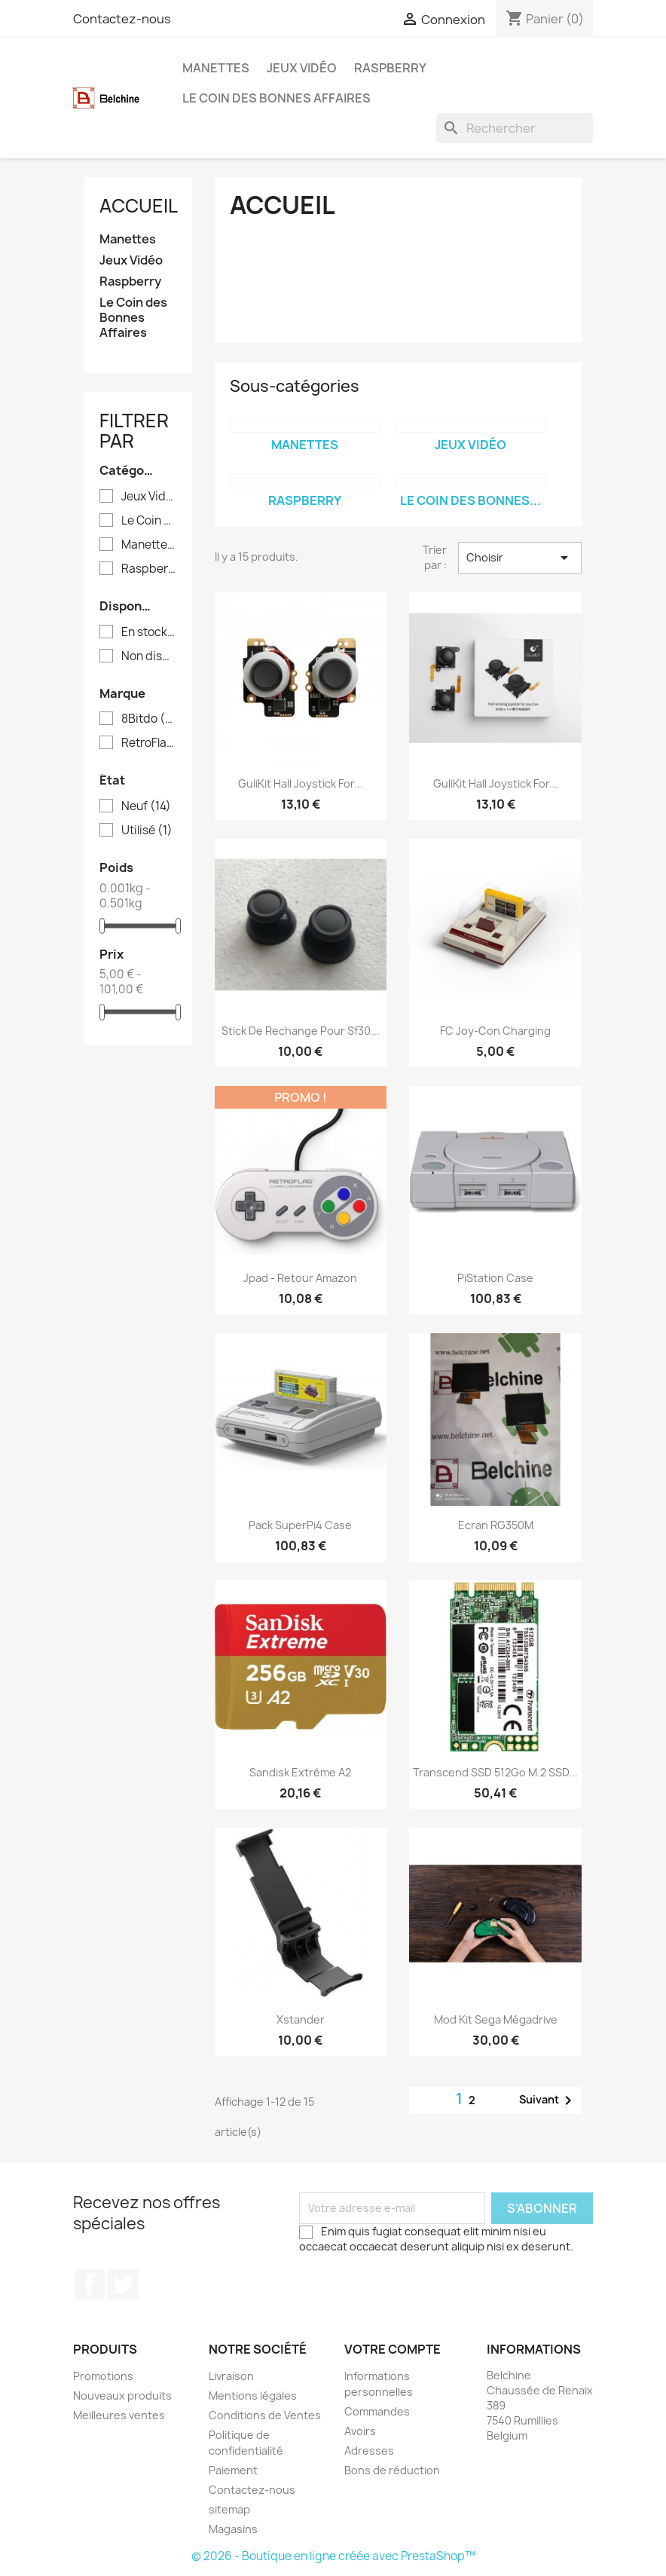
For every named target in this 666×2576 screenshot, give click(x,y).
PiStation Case (495, 1278)
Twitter (123, 2284)
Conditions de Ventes (265, 2415)
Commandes (377, 2411)
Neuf (146, 806)
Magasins (233, 2529)
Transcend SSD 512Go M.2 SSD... (495, 1772)
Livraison (231, 2376)
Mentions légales (253, 2395)
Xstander (300, 2019)
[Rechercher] (514, 128)
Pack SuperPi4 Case (300, 1525)
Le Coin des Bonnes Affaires (276, 98)
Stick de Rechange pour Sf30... (300, 1030)
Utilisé (147, 830)
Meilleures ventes (119, 2415)
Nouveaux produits (122, 2395)
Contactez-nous (122, 19)
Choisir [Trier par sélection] (519, 558)
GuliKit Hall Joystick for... (300, 783)
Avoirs (360, 2431)
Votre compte (392, 2349)
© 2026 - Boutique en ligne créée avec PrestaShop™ (333, 2556)
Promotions (103, 2376)
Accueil (138, 206)
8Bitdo (148, 719)
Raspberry (390, 68)
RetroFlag (148, 743)
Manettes (215, 68)
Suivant (548, 2100)
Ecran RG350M (495, 1525)
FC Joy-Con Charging (495, 1030)
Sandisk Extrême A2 (300, 1772)
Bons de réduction (392, 2470)
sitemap (229, 2509)
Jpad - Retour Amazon (300, 1278)
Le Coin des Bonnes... (470, 500)
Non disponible (148, 656)
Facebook (90, 2284)
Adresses (369, 2450)
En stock (148, 632)
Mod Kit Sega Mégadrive (496, 2019)
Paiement (233, 2470)
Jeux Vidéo (302, 68)
